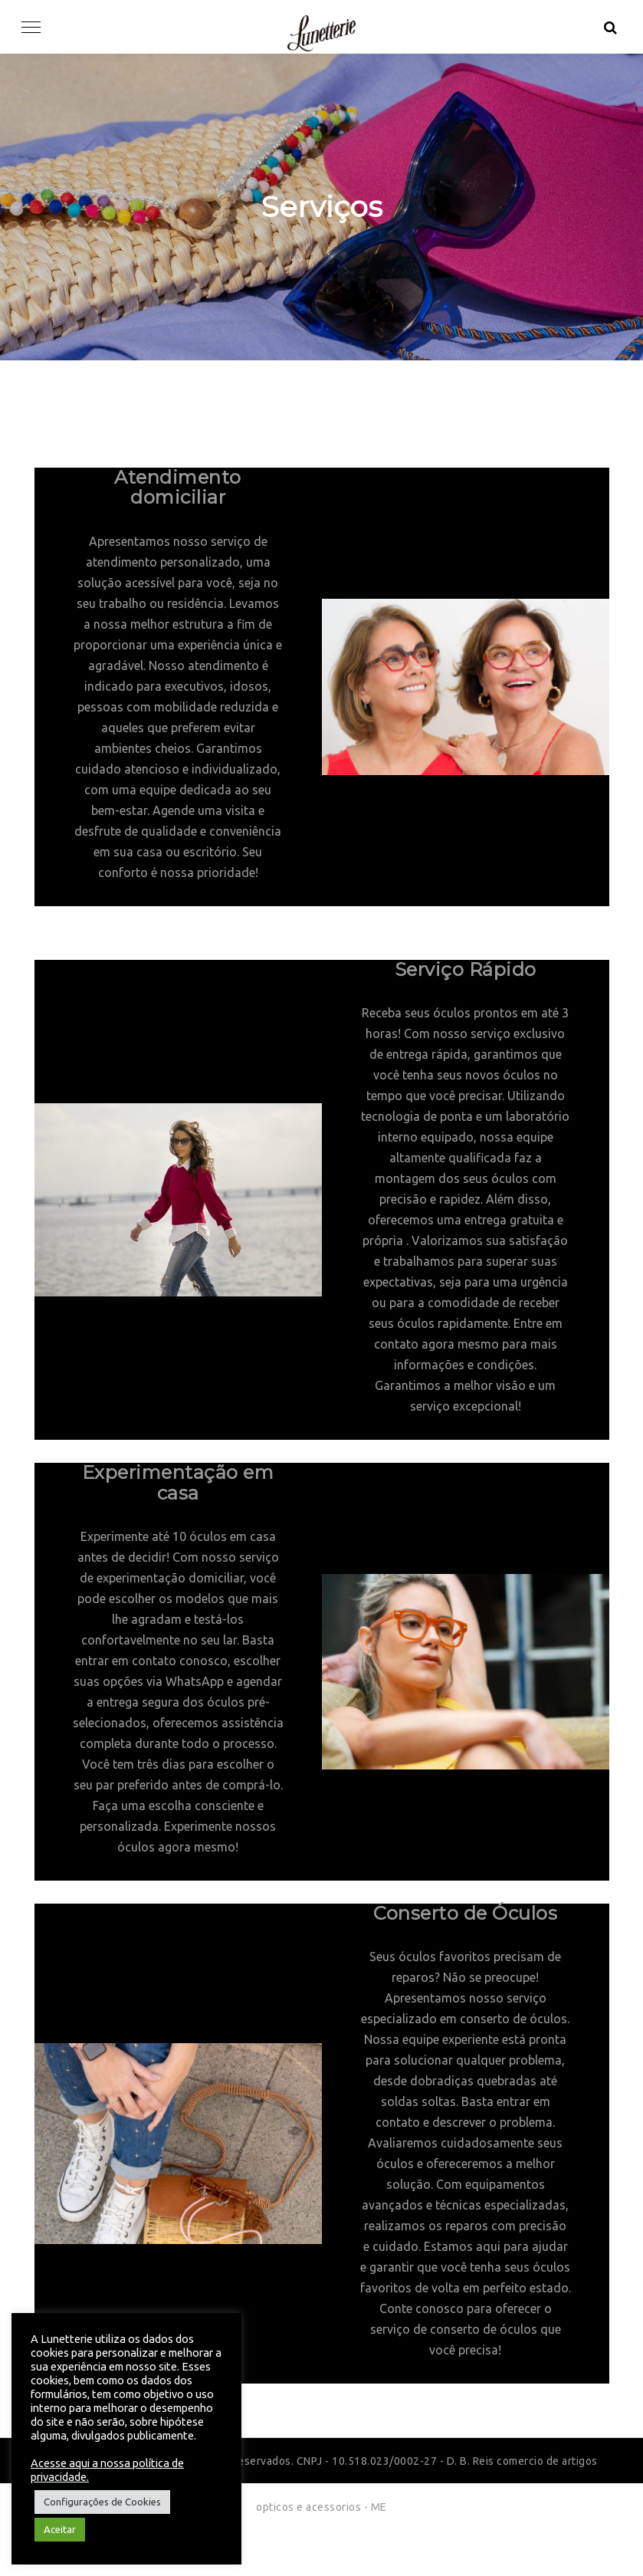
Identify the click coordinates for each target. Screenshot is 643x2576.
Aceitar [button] (60, 2529)
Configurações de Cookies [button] (102, 2501)
